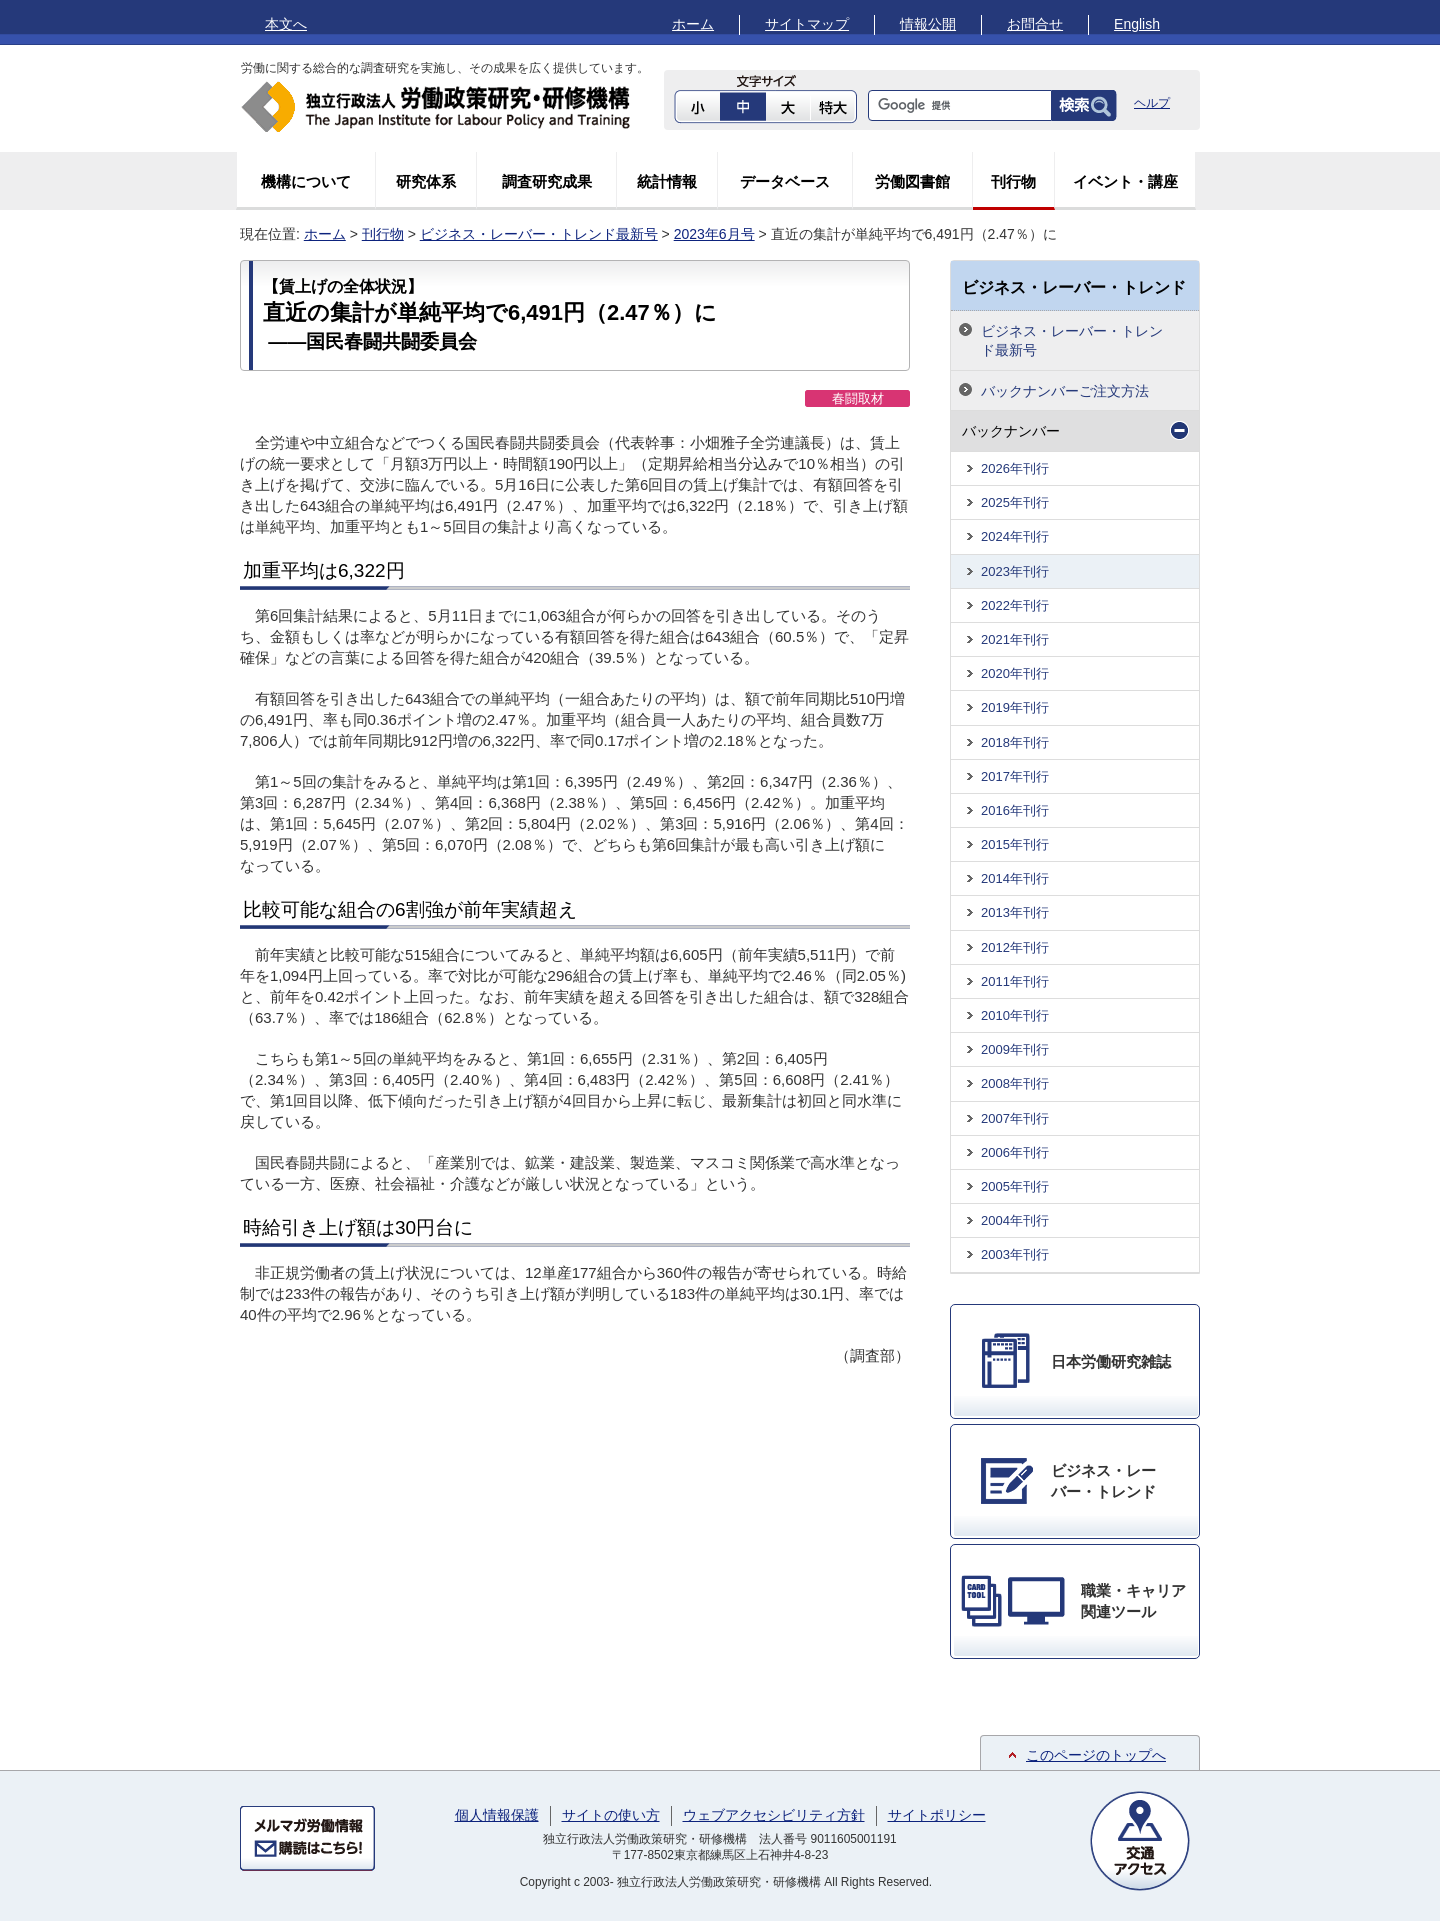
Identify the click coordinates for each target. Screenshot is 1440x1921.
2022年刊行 (1015, 605)
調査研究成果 (547, 181)
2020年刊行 (1015, 673)
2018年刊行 (1015, 742)
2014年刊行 (1015, 878)
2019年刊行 (1015, 707)
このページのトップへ (1096, 1755)
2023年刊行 (1015, 571)
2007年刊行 (1015, 1118)
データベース (785, 181)
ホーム (693, 24)
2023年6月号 (714, 234)
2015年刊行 (1015, 844)
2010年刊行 (1015, 1015)
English (1137, 24)
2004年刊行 (1015, 1220)
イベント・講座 (1125, 181)
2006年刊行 (1015, 1152)
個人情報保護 (497, 1815)
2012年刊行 (1015, 947)
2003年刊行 (1015, 1254)
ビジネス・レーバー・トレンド (1074, 287)
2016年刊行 (1015, 810)
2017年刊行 (1015, 776)
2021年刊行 (1015, 639)
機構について (306, 181)
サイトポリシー (937, 1815)
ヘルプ (1152, 103)
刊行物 (1013, 181)
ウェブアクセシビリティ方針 (774, 1815)
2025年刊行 (1015, 502)
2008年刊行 (1015, 1083)
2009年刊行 (1015, 1049)
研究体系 (426, 181)
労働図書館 (912, 181)
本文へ (286, 24)
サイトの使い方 (611, 1815)
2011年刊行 (1015, 981)
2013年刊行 (1015, 912)
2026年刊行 (1015, 468)
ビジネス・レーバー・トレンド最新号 (539, 234)
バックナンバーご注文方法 (1065, 391)
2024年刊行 (1015, 536)
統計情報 (667, 181)
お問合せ (1035, 24)
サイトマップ (807, 24)
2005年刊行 (1015, 1186)
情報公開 (928, 24)
